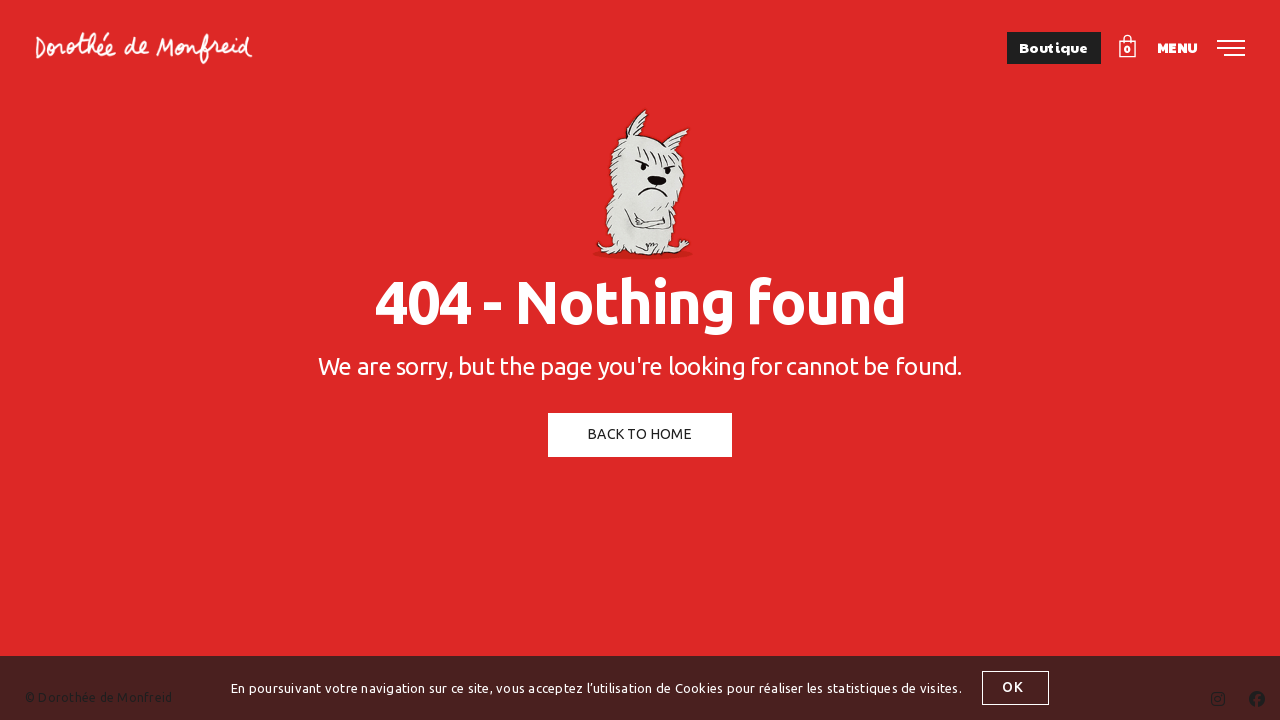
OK (1009, 687)
